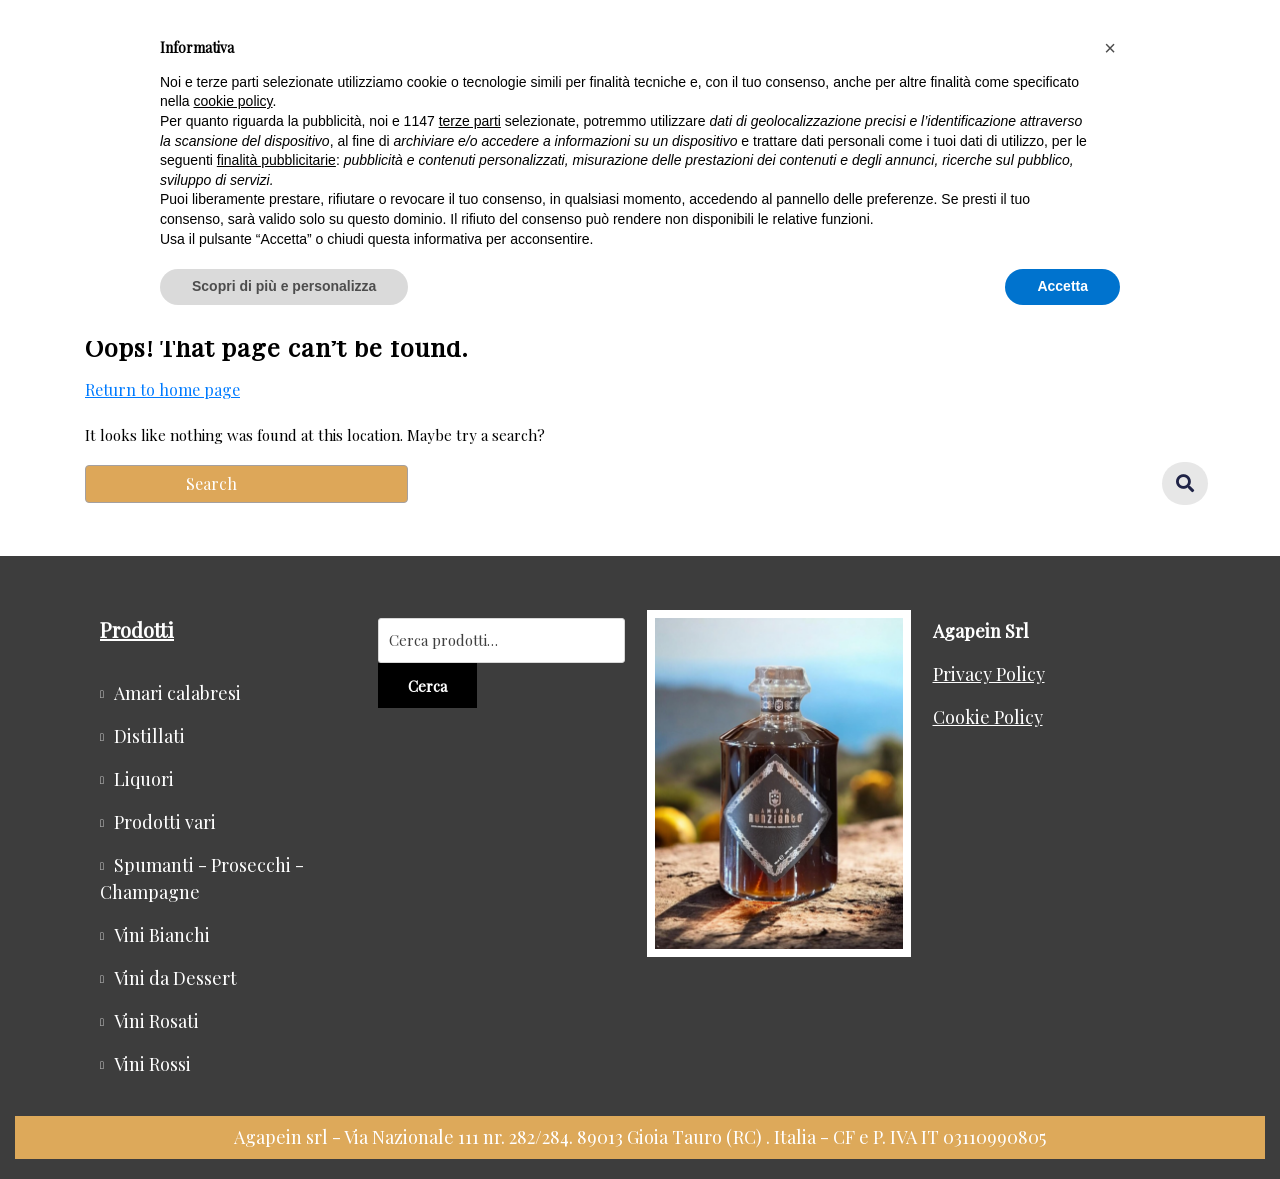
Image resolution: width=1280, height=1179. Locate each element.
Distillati (149, 736)
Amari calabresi (177, 693)
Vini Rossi (152, 1064)
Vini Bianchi (162, 935)
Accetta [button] (1062, 286)
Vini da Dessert (175, 978)
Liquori (144, 779)
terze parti (470, 121)
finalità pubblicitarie (276, 160)
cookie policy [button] (232, 101)
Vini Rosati (156, 1021)
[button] (1110, 48)
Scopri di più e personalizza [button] (284, 286)
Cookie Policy (988, 717)
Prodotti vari (165, 822)
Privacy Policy (989, 674)
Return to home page (162, 390)
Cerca (427, 686)
